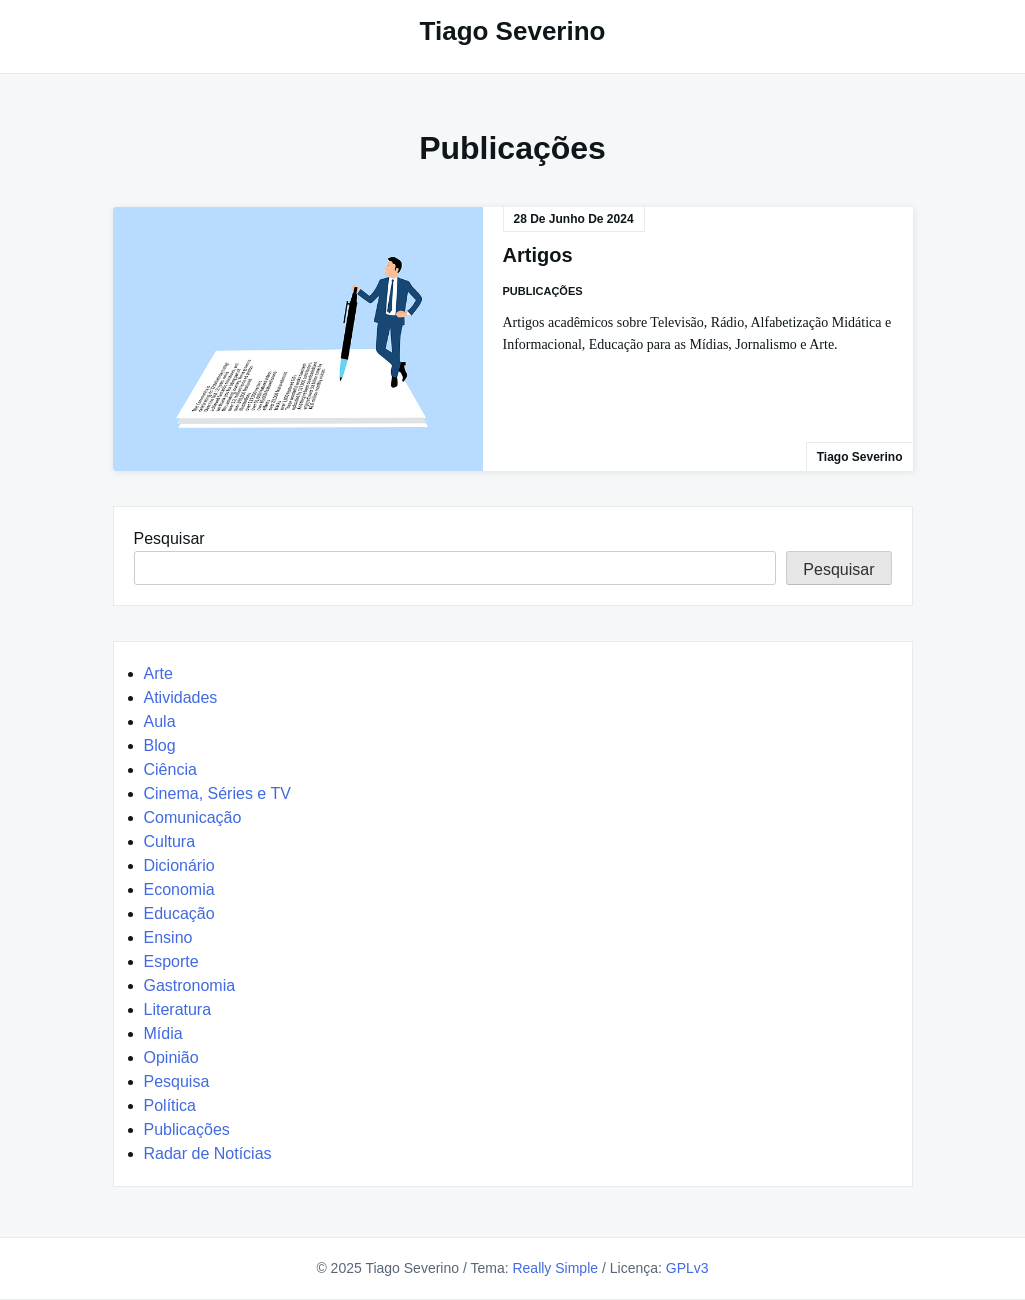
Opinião (171, 1057)
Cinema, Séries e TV (217, 793)
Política (170, 1105)
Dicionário (179, 865)
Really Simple (555, 1268)
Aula (160, 721)
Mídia (163, 1033)
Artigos (538, 255)
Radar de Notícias (208, 1153)
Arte (158, 673)
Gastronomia (190, 985)
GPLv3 (687, 1268)
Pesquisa (177, 1081)
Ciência (170, 769)
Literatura (178, 1009)
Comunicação (193, 817)
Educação (179, 913)
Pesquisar (169, 538)
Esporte (171, 961)
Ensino (168, 937)
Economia (179, 889)
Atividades (181, 697)
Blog (160, 745)
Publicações (543, 291)
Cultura (170, 841)
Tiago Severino (513, 31)
